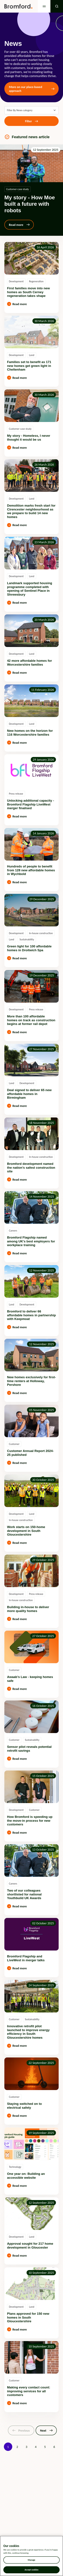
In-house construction (41, 933)
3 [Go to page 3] (26, 2447)
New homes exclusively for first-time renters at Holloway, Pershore (31, 1381)
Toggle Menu (44, 6)
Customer (14, 1444)
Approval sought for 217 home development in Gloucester (30, 2245)
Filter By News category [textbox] (19, 110)
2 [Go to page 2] (17, 2447)
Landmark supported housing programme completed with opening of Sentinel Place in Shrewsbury (29, 588)
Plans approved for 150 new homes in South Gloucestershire (28, 2317)
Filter (29, 121)
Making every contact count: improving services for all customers (28, 2391)
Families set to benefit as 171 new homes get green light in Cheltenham (29, 365)
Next (43, 2430)
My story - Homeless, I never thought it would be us (28, 437)
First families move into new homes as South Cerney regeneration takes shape (28, 292)
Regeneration (36, 281)
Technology (15, 2166)
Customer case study (17, 189)
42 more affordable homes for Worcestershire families (29, 662)
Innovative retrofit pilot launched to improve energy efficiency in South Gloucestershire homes (28, 2031)
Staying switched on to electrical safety (24, 2105)
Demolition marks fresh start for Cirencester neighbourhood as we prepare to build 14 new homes (31, 511)
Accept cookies (31, 2569)
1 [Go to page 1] (8, 2447)
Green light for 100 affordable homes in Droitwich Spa (29, 948)
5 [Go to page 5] (45, 2447)
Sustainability (26, 939)
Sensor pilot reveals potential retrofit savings (29, 1748)
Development (16, 281)
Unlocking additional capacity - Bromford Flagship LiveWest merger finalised (30, 804)
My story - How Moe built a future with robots (29, 203)
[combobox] (31, 110)
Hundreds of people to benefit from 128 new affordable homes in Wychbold (31, 870)
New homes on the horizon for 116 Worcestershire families (30, 732)
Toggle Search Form (56, 6)
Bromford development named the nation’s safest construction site (31, 1167)
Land (31, 355)
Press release (16, 793)
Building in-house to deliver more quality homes (28, 1608)
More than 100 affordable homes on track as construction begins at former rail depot (31, 1020)
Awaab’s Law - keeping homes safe (30, 1679)
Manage (31, 2560)
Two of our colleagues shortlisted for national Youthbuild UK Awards (24, 1894)
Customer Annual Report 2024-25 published (30, 1453)
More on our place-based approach (25, 89)
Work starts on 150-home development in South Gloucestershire (26, 1530)
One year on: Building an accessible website (26, 2175)
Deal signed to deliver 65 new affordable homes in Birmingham (29, 1094)
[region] (31, 2556)
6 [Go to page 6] (54, 2447)
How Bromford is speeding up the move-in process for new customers (29, 1820)
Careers (13, 1230)
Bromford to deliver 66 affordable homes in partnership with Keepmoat (31, 1315)
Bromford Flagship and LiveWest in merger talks (26, 1958)
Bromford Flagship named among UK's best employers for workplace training (31, 1241)
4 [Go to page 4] (36, 2447)
